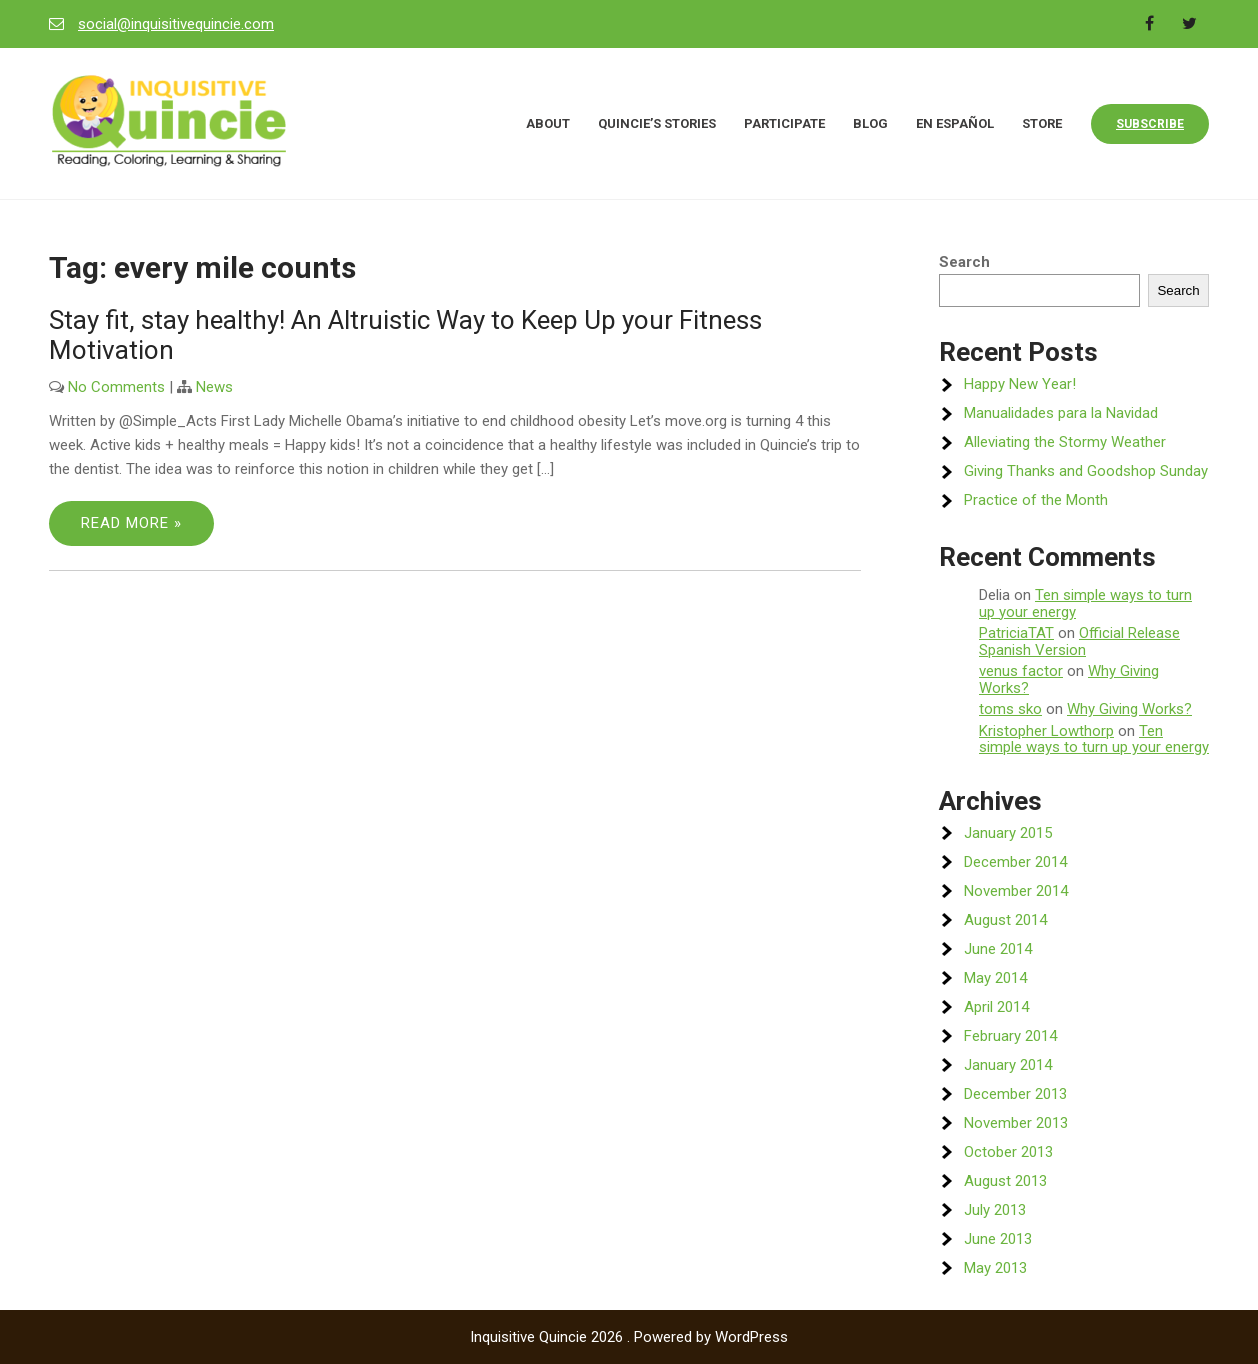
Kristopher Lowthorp (1046, 731)
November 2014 (1016, 891)
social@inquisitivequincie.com (176, 24)
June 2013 (998, 1239)
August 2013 (1005, 1181)
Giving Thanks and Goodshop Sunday (1086, 471)
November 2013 (1016, 1123)
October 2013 (1008, 1152)
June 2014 (998, 949)
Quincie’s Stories (657, 123)
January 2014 (1008, 1065)
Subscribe (1150, 124)
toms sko (1010, 709)
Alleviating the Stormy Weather (1065, 442)
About (548, 123)
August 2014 (1005, 920)
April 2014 (996, 1007)
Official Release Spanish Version (1079, 641)
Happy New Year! (1020, 384)
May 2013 (995, 1268)
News (214, 387)
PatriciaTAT (1016, 633)
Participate (784, 123)
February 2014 (1010, 1036)
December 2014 (1015, 862)
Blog (870, 123)
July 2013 (995, 1210)
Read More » (131, 523)
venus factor (1021, 671)
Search (964, 262)
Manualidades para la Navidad (1061, 413)
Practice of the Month (1036, 500)
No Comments (116, 387)
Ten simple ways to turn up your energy (1085, 603)
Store (1042, 123)
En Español (955, 123)
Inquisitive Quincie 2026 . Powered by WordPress (629, 1337)
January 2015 (1008, 833)
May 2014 (995, 978)
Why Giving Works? (1129, 709)
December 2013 (1015, 1094)
